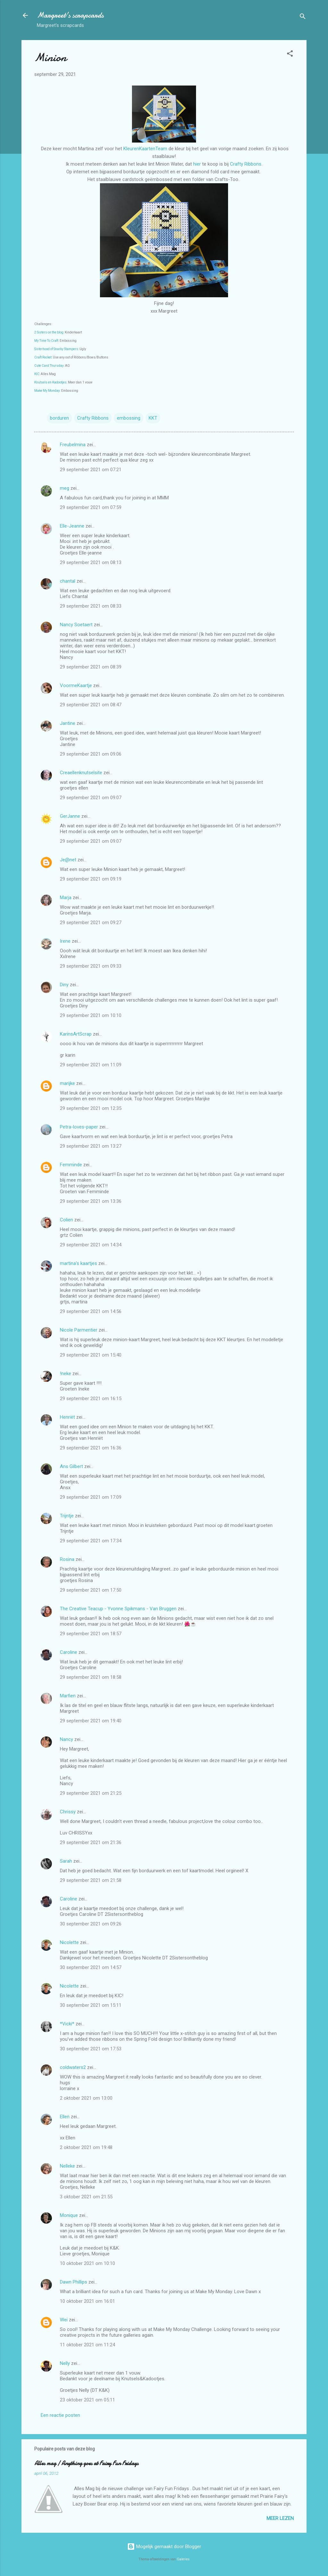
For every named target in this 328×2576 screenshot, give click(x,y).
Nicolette (69, 1942)
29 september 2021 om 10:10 (90, 1015)
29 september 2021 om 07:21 (90, 469)
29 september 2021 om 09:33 (90, 966)
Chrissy (68, 1812)
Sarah (66, 1861)
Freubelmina (73, 444)
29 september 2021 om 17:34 (90, 1541)
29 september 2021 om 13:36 (90, 1201)
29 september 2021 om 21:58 (90, 1880)
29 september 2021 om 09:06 (90, 754)
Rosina (67, 1559)
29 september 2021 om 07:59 (90, 507)
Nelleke (67, 2166)
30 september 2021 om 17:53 (90, 2049)
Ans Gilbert (72, 1466)
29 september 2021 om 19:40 (90, 1721)
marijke (67, 1083)
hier (197, 164)
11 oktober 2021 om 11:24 (87, 2345)
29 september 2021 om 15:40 (90, 1355)
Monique (69, 2215)
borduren (59, 418)
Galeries (183, 2559)
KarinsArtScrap (76, 1034)
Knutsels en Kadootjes (50, 382)
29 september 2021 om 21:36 (90, 1842)
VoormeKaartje (76, 685)
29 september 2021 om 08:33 (90, 606)
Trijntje (67, 1516)
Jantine (67, 723)
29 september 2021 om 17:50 (90, 1590)
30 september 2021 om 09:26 (90, 1924)
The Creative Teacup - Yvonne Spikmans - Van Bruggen (118, 1609)
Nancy (66, 1739)
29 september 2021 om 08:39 (90, 667)
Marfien (68, 1696)
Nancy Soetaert (76, 625)
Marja (65, 897)
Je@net (68, 860)
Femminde (71, 1165)
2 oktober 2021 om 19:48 (86, 2147)
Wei (64, 2320)
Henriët (67, 1417)
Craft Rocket (43, 357)
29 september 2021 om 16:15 (90, 1398)
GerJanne (70, 816)
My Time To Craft (46, 340)
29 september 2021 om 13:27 (90, 1146)
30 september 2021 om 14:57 (90, 1967)
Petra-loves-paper (79, 1127)
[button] (290, 55)
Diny (64, 985)
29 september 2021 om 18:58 (90, 1677)
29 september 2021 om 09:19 (90, 879)
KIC (36, 374)
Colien (66, 1220)
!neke (65, 1373)
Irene (65, 941)
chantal (67, 581)
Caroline (68, 1652)
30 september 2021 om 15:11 (90, 2005)
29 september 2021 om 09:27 (90, 922)
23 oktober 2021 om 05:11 (87, 2400)
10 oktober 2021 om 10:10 (87, 2263)
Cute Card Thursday (49, 365)
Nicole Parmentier (78, 1330)
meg (64, 488)
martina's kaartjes (78, 1263)
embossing (128, 418)
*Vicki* (67, 2024)
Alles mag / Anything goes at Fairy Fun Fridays (86, 2463)
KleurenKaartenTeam (145, 149)
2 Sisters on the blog (48, 332)
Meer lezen (280, 2518)
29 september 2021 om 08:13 (90, 562)
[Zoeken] (303, 17)
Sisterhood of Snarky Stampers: (56, 349)
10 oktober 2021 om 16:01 (87, 2301)
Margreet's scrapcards (70, 15)
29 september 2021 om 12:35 (90, 1108)
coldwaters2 (73, 2067)
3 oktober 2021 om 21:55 (86, 2197)
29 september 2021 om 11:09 (90, 1065)
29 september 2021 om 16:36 (90, 1448)
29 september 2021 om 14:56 (90, 1311)
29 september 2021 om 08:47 (90, 705)
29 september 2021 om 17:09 (90, 1497)
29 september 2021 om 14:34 (90, 1245)
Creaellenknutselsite (81, 772)
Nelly (65, 2363)
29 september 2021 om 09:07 (90, 797)
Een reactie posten (60, 2415)
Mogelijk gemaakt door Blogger (164, 2546)
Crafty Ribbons (245, 164)
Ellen (65, 2117)
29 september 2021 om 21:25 (90, 1793)
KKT (153, 418)
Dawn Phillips (73, 2282)
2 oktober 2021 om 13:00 (86, 2098)
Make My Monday (47, 390)
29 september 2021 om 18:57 (90, 1634)
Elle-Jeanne (72, 526)
